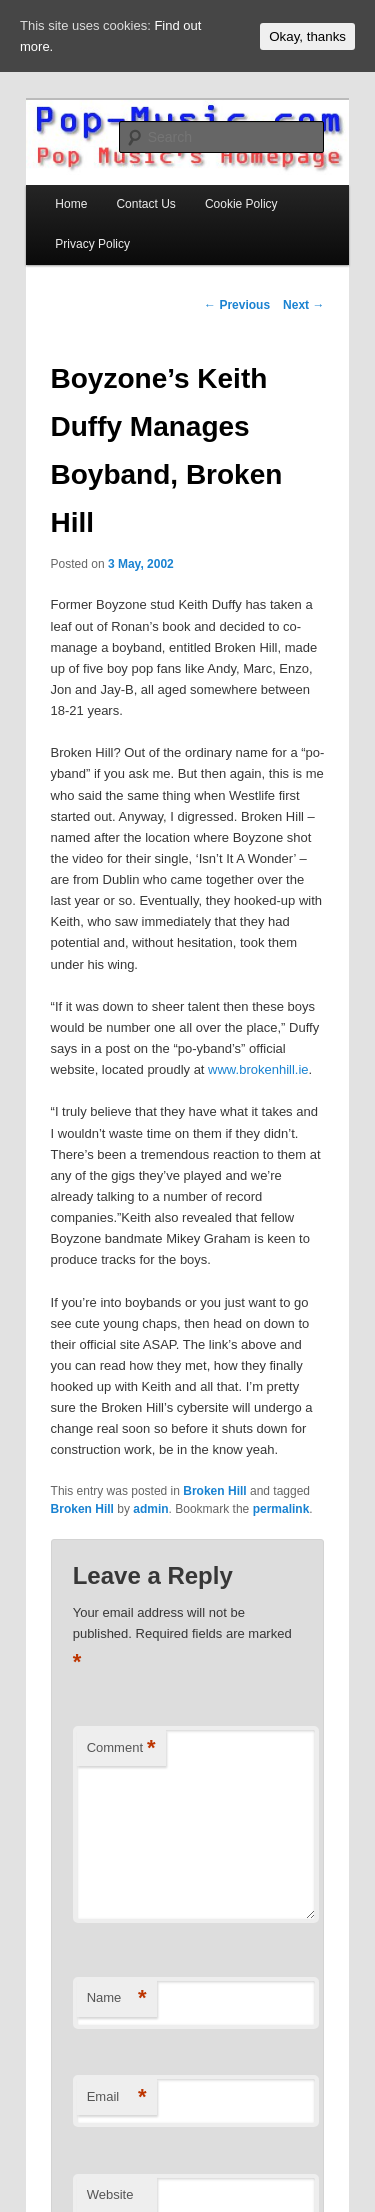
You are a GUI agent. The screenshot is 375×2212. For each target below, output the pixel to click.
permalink (281, 1509)
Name (117, 1998)
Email (117, 2097)
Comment (121, 1748)
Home (71, 204)
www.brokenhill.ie (258, 1069)
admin (150, 1509)
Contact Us (145, 204)
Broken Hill (214, 1491)
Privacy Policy (92, 244)
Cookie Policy (241, 204)
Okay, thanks (307, 36)
